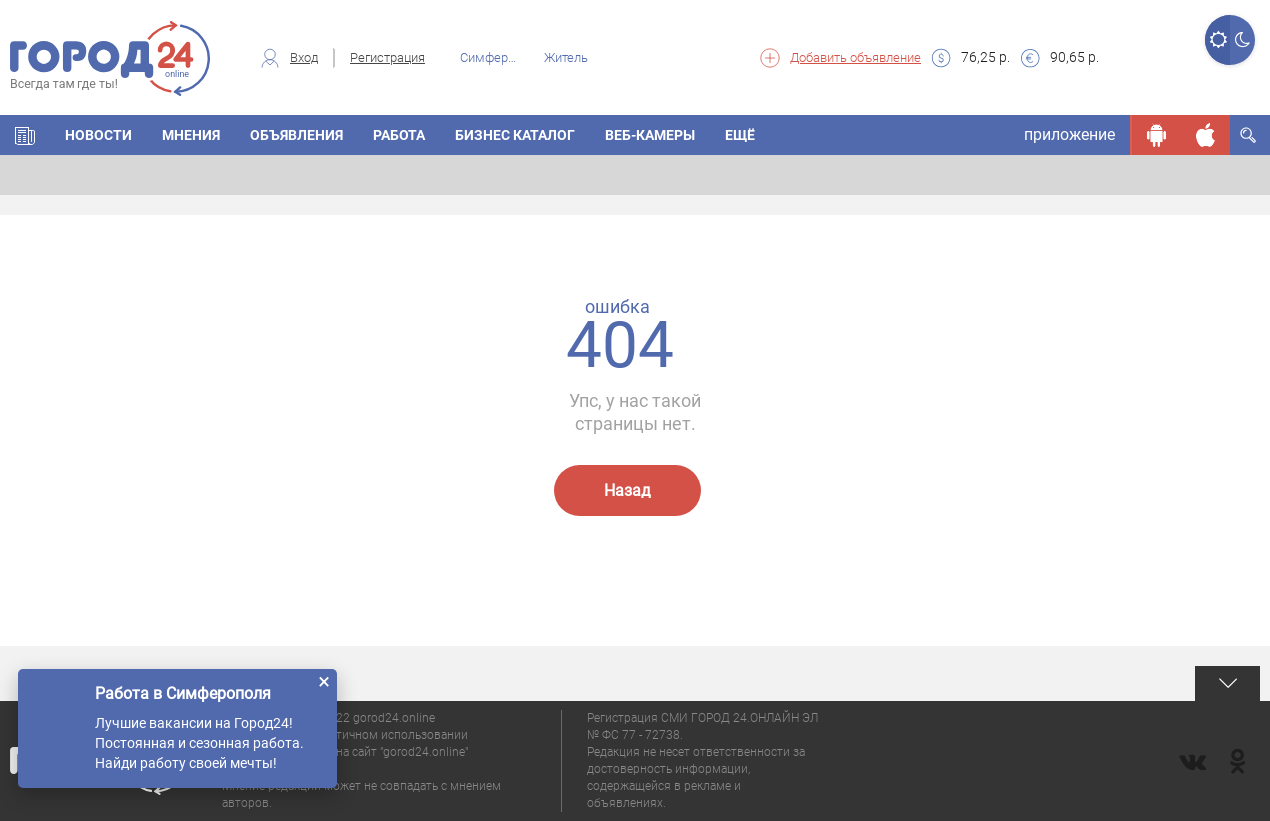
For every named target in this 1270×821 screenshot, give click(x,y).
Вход (304, 57)
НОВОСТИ (98, 135)
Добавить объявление (855, 57)
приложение (1069, 134)
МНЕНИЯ (191, 135)
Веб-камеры (650, 135)
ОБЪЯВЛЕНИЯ (296, 135)
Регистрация (387, 57)
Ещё (740, 135)
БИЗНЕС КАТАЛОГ (515, 135)
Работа (399, 135)
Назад (627, 490)
